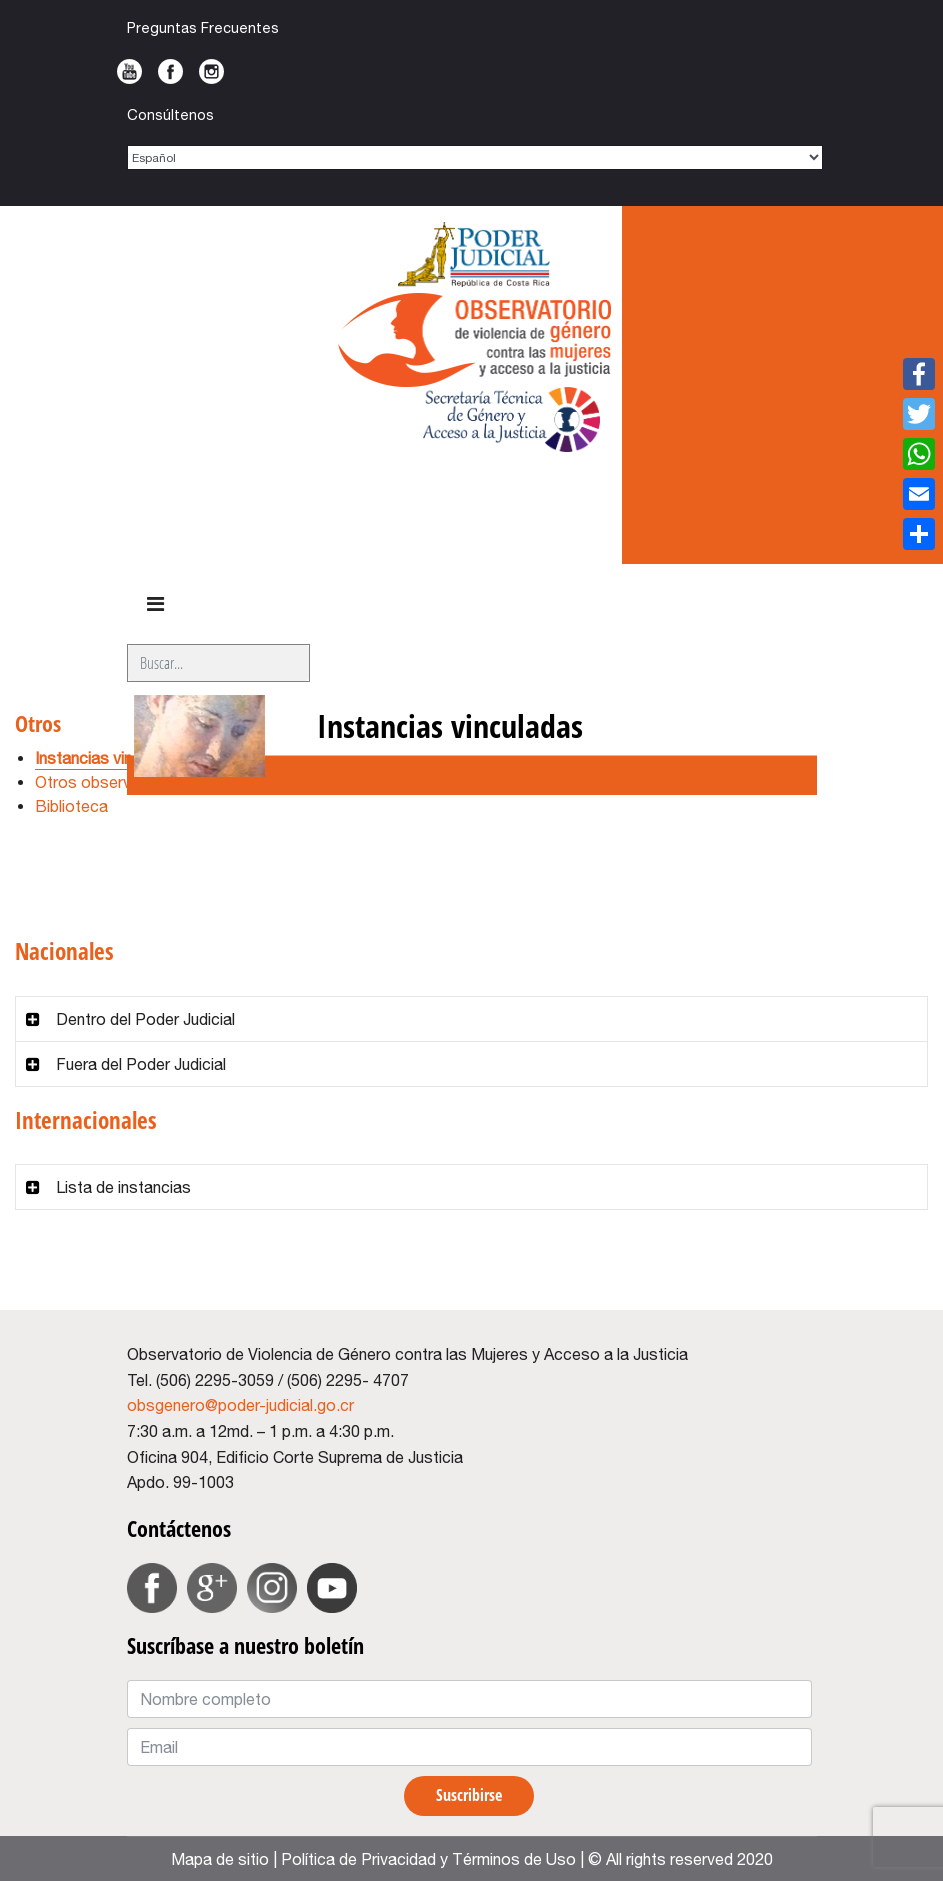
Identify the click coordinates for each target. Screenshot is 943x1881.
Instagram (211, 71)
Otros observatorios (109, 782)
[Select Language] (475, 157)
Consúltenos (170, 114)
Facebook (170, 71)
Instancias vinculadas (111, 758)
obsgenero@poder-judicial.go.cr (240, 1405)
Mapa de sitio (220, 1859)
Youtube (129, 71)
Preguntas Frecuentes (203, 27)
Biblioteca (71, 806)
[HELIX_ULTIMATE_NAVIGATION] (155, 604)
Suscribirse (469, 1795)
